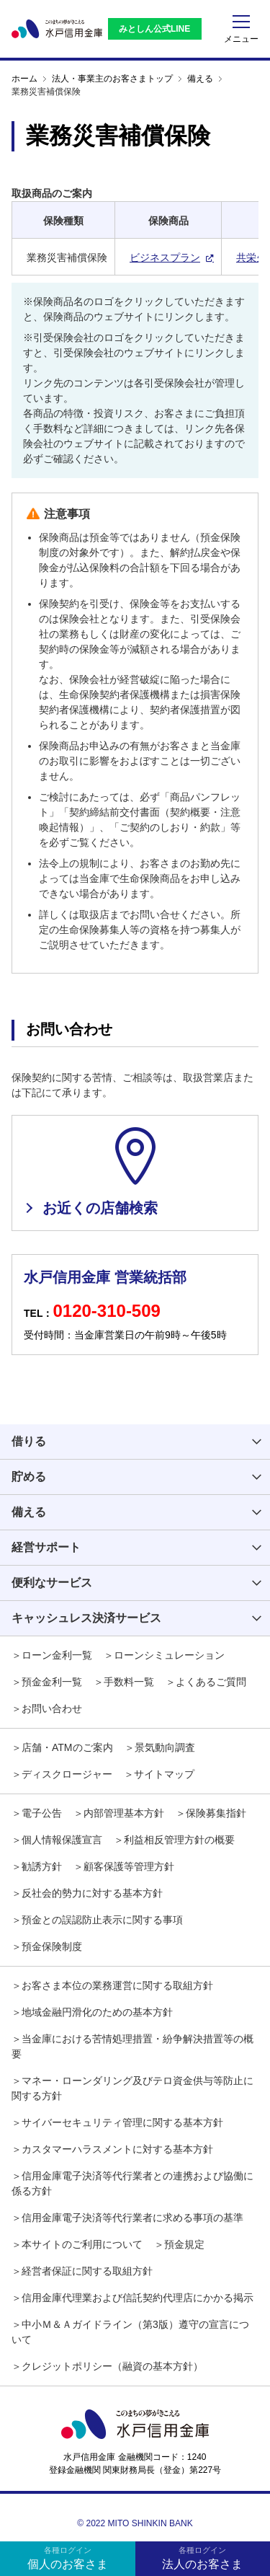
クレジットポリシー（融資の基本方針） (112, 2366)
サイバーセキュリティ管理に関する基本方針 (122, 2122)
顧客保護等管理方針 (129, 1866)
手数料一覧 (129, 1682)
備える (200, 79)
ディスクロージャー (67, 1774)
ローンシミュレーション (169, 1655)
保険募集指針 (216, 1813)
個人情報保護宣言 (62, 1839)
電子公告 (42, 1813)
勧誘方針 (42, 1866)
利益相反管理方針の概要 (179, 1839)
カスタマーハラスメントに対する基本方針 (117, 2149)
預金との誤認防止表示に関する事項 (102, 1920)
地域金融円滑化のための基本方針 (97, 2012)
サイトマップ (164, 1774)
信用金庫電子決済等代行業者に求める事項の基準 (132, 2217)
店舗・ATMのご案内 (67, 1747)
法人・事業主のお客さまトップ (112, 79)
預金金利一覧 (52, 1682)
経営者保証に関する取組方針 (87, 2271)
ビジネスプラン (165, 257)
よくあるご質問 (211, 1682)
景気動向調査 (165, 1747)
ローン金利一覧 (57, 1655)
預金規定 (184, 2244)
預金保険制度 (52, 1946)
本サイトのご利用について (82, 2244)
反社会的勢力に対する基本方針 (92, 1893)
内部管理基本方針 (124, 1813)
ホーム (24, 79)
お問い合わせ (52, 1708)
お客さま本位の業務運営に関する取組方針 (117, 1985)
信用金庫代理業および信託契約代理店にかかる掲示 (137, 2297)
